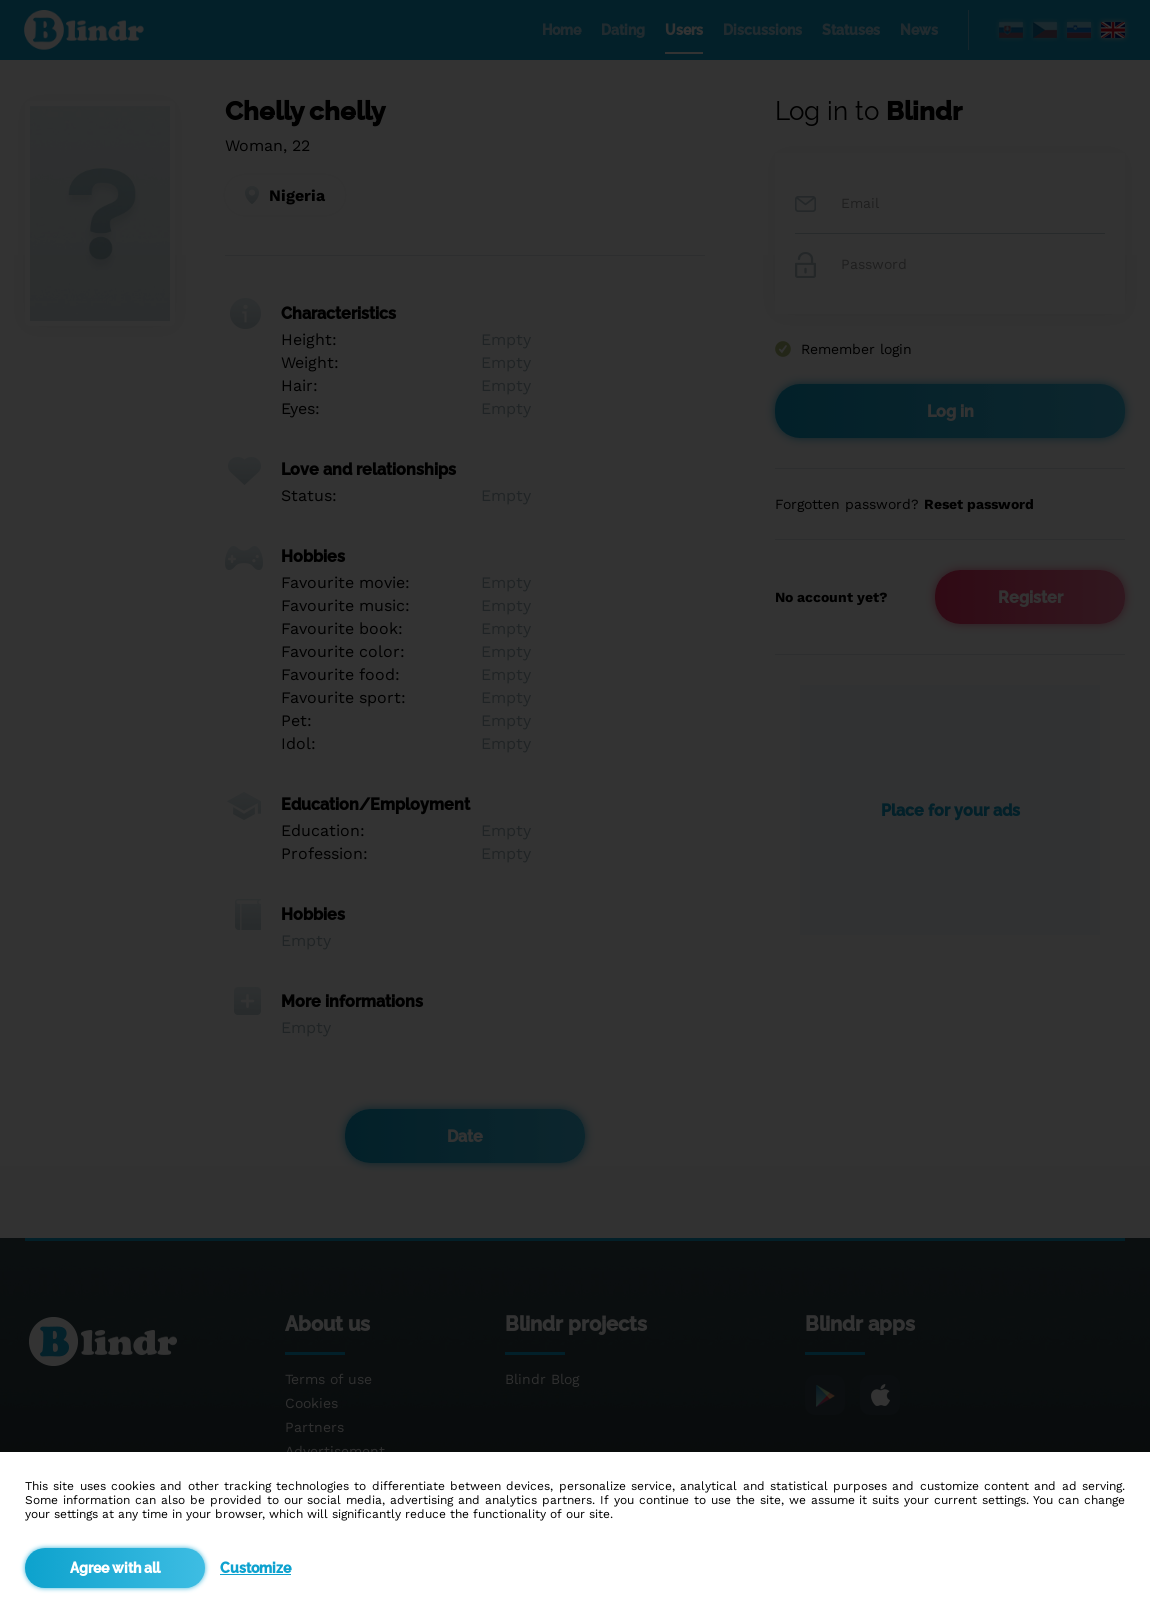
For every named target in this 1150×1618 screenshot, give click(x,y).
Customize (255, 1568)
